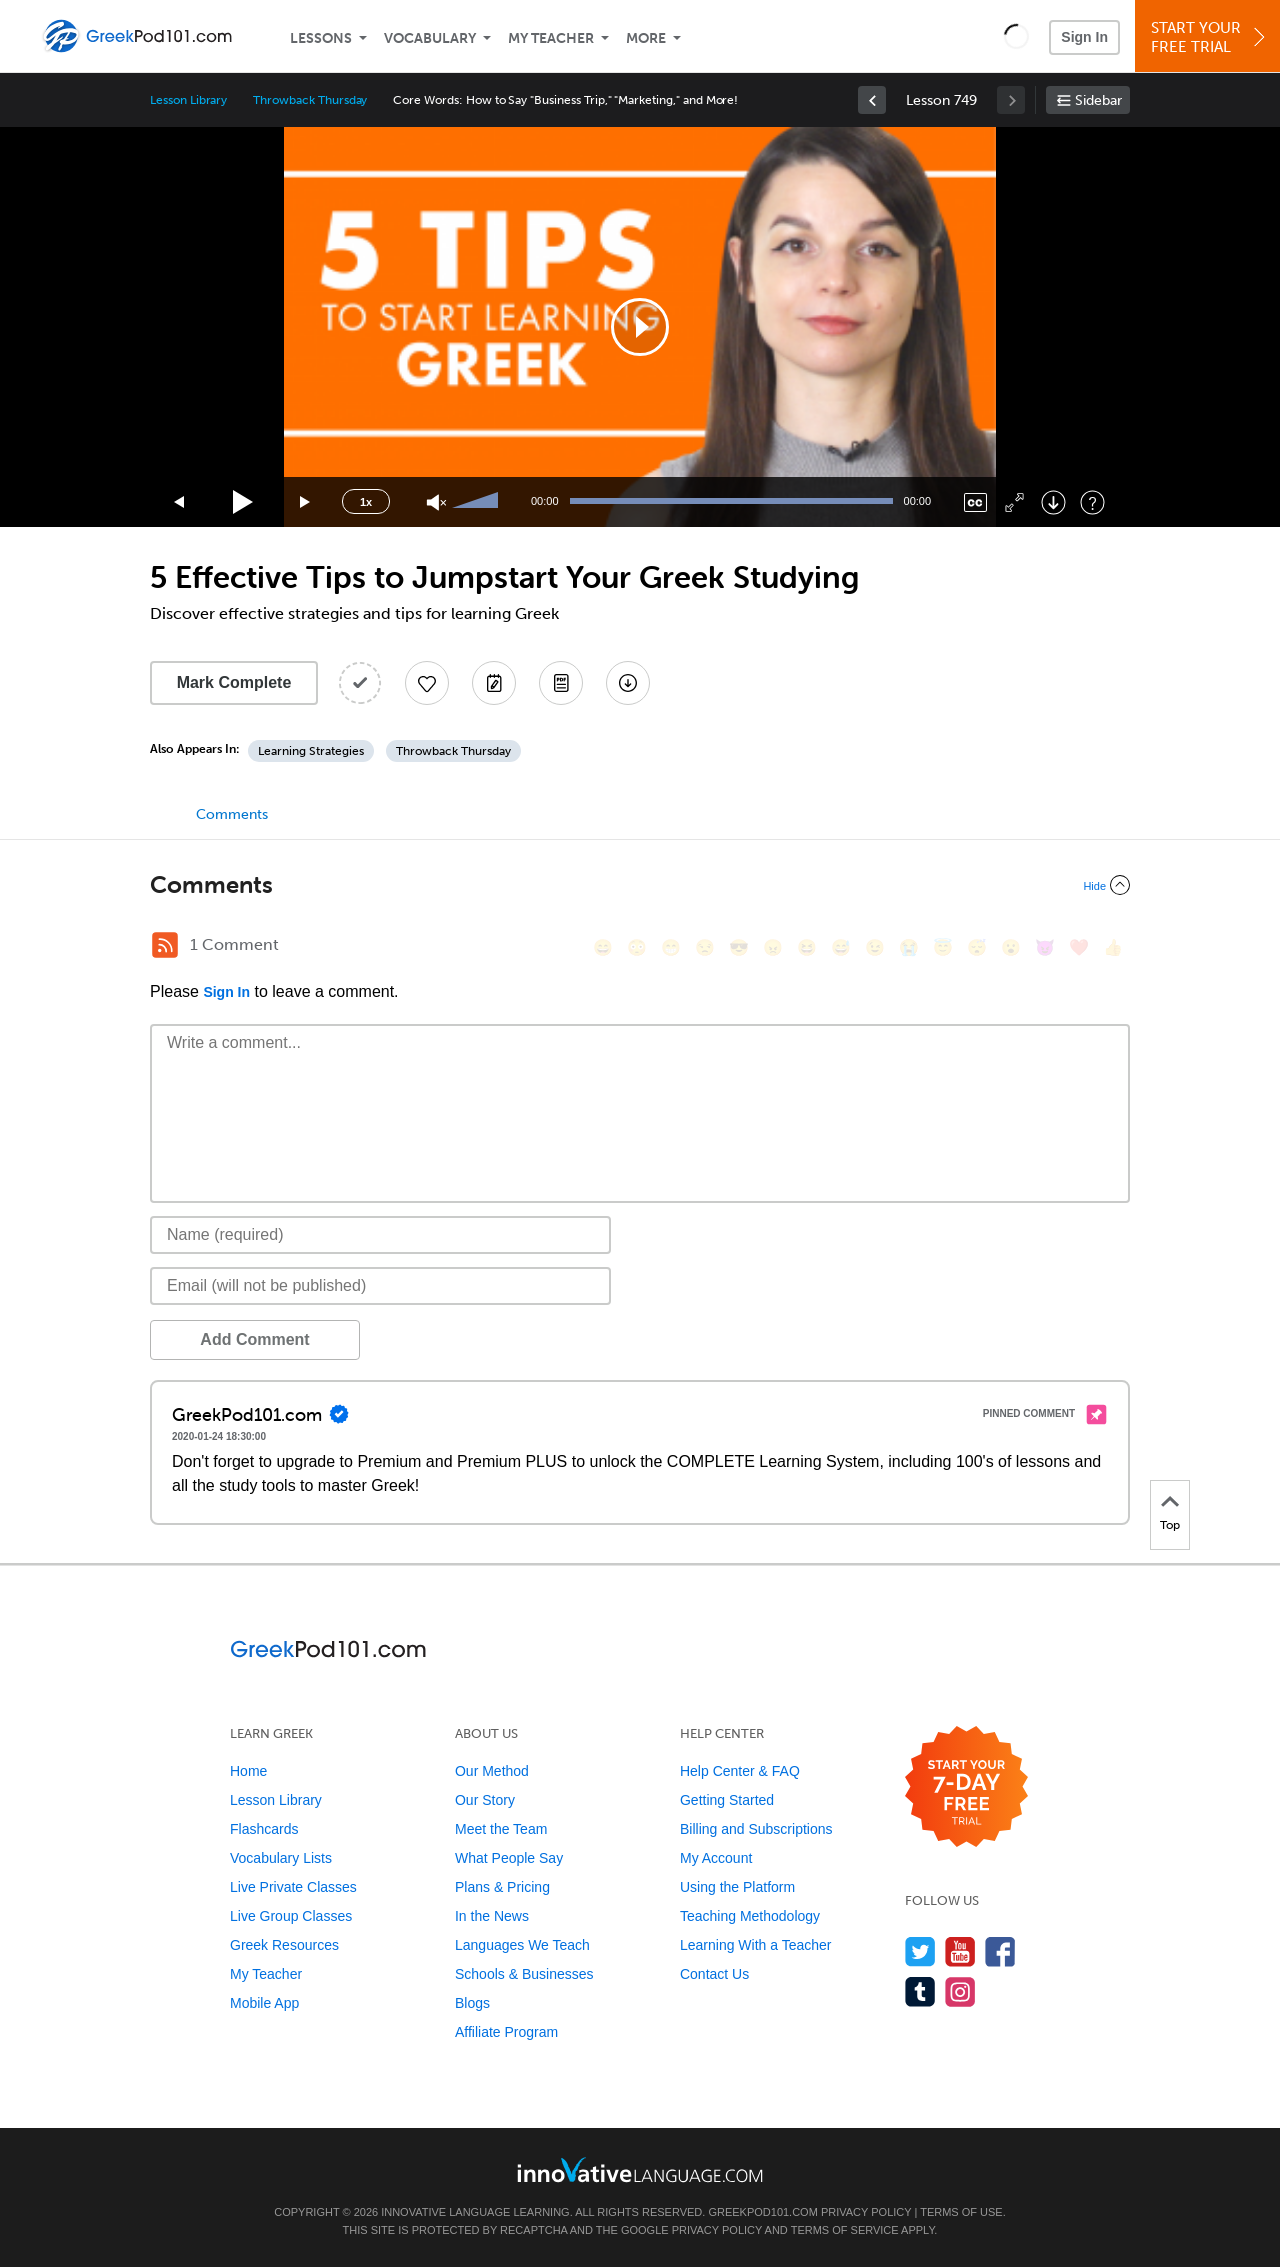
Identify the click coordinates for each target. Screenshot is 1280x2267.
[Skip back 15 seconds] (180, 502)
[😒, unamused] (705, 947)
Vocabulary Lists (281, 1858)
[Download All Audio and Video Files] (628, 683)
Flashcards (264, 1829)
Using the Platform (737, 1887)
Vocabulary (430, 38)
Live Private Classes (293, 1887)
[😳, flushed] (637, 947)
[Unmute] (436, 502)
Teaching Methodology (750, 1916)
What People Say (509, 1858)
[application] (640, 327)
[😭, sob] (909, 947)
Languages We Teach (522, 1945)
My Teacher (551, 38)
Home (248, 1771)
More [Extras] (646, 38)
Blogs (472, 2003)
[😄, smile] (603, 947)
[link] (872, 100)
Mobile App (264, 2003)
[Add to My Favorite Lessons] (427, 683)
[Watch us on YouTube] (960, 1951)
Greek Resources (284, 1945)
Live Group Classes (291, 1916)
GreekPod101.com (762, 2212)
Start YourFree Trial (1210, 37)
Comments (232, 814)
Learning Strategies (311, 751)
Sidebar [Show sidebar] (1098, 100)
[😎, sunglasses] (739, 947)
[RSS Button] (165, 945)
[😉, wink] (875, 947)
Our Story (485, 1800)
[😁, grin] (671, 947)
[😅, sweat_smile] (841, 947)
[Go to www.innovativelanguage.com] (640, 2169)
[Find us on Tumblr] (920, 1991)
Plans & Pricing (502, 1887)
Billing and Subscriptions (756, 1829)
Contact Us (714, 1974)
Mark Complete (234, 682)
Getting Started (727, 1800)
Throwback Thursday (310, 100)
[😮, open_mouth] (1011, 947)
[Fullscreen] (1014, 502)
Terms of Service (845, 2230)
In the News (492, 1916)
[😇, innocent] (943, 947)
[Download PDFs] (561, 683)
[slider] (478, 502)
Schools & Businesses (524, 1974)
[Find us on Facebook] (1000, 1951)
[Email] (380, 1286)
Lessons (321, 38)
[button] (1016, 36)
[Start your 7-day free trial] (966, 1787)
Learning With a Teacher (756, 1945)
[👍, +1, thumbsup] (1113, 947)
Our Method (492, 1771)
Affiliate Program (506, 2032)
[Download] (1053, 502)
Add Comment (254, 1339)
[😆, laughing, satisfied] (807, 947)
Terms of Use (961, 2212)
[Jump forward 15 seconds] (306, 502)
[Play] (243, 502)
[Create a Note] (494, 683)
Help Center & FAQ (740, 1771)
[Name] (380, 1235)
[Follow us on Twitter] (920, 1951)
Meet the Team (501, 1829)
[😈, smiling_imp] (1045, 947)
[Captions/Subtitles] (975, 502)
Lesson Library (188, 100)
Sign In (1084, 37)
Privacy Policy (866, 2212)
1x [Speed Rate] (366, 502)
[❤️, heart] (1079, 947)
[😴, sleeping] (977, 947)
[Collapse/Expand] (640, 885)
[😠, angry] (773, 947)
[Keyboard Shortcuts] (1092, 502)
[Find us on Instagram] (960, 1991)
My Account (716, 1858)
